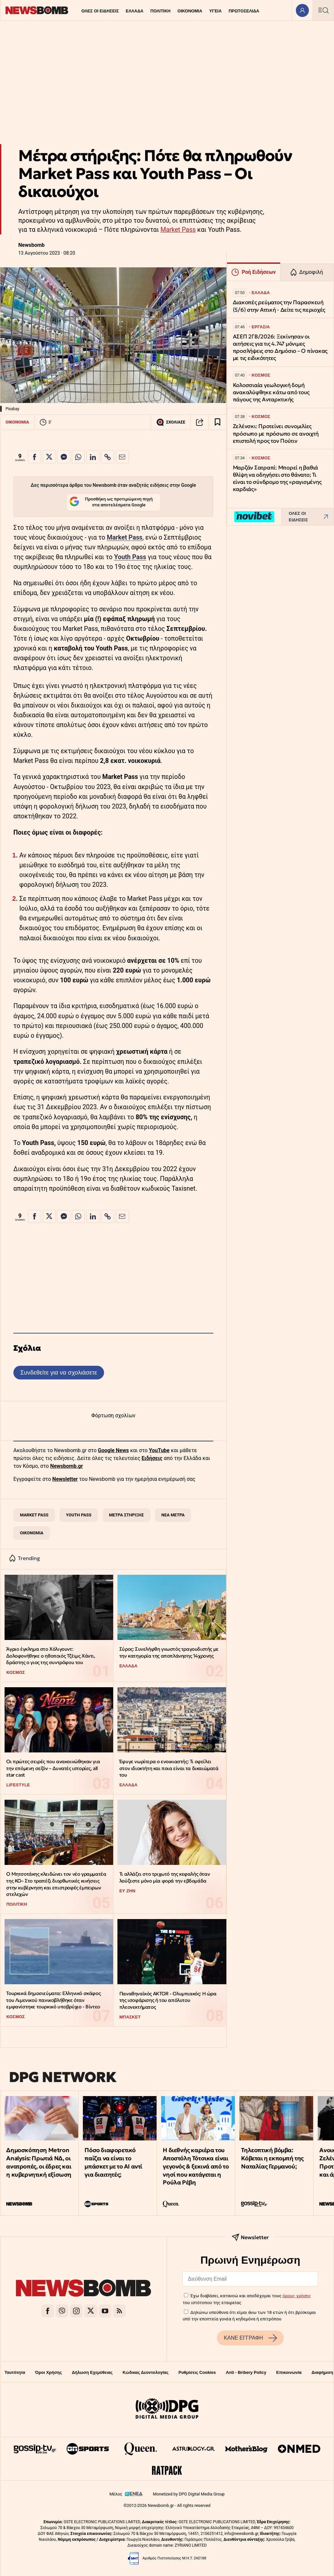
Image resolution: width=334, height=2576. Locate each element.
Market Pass (178, 229)
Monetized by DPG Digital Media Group (189, 2494)
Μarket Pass (124, 537)
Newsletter (65, 1479)
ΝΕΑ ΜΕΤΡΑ (173, 1514)
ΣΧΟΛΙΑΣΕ (170, 422)
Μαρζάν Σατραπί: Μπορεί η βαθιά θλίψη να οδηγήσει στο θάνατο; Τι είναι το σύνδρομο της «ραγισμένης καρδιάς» (277, 478)
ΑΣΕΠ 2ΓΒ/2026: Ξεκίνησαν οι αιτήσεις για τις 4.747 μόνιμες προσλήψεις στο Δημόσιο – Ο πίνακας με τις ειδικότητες (280, 347)
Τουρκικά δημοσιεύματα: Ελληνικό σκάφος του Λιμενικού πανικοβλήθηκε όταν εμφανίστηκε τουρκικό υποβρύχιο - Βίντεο (53, 2000)
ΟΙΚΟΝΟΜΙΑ (189, 10)
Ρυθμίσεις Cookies (197, 2372)
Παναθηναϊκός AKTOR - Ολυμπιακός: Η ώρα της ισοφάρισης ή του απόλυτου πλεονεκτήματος (168, 2000)
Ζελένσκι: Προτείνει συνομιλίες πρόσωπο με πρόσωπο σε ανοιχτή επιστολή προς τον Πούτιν (276, 433)
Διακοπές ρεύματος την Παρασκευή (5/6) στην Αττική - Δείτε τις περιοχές (279, 306)
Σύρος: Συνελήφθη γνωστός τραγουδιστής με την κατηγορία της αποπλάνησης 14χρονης (169, 1652)
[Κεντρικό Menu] (323, 10)
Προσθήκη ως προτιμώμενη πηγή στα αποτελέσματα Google (111, 502)
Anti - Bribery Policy (246, 2372)
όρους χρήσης (296, 2295)
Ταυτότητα (15, 2372)
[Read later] (217, 422)
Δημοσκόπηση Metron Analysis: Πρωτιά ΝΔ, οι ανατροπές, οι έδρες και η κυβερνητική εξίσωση (38, 2162)
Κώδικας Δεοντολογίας (146, 2372)
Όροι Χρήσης (48, 2372)
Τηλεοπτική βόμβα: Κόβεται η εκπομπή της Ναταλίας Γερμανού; (272, 2158)
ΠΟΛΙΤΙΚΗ (160, 10)
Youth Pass (130, 557)
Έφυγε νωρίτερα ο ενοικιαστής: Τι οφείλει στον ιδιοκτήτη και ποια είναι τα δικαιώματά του (169, 1768)
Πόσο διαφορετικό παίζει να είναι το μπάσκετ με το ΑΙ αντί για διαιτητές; (113, 2162)
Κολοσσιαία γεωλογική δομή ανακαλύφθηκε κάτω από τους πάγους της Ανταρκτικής (271, 392)
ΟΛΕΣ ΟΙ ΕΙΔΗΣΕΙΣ (100, 10)
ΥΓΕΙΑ (215, 10)
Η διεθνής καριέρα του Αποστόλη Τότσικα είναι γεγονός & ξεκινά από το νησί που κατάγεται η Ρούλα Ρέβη (196, 2166)
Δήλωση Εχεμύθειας (92, 2372)
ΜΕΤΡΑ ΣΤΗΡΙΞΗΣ (126, 1514)
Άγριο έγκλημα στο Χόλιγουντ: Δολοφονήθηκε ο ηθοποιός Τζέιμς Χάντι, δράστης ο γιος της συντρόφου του (50, 1655)
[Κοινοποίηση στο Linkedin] (92, 456)
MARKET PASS (34, 1514)
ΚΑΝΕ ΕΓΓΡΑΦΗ (250, 2338)
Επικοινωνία (289, 2372)
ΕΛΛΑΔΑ (135, 10)
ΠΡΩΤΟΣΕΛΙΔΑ (244, 10)
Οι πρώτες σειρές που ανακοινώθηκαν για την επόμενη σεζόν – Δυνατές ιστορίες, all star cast (53, 1768)
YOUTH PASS (78, 1514)
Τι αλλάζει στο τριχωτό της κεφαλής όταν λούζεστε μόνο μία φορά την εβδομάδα (164, 1877)
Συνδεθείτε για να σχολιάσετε (58, 1372)
